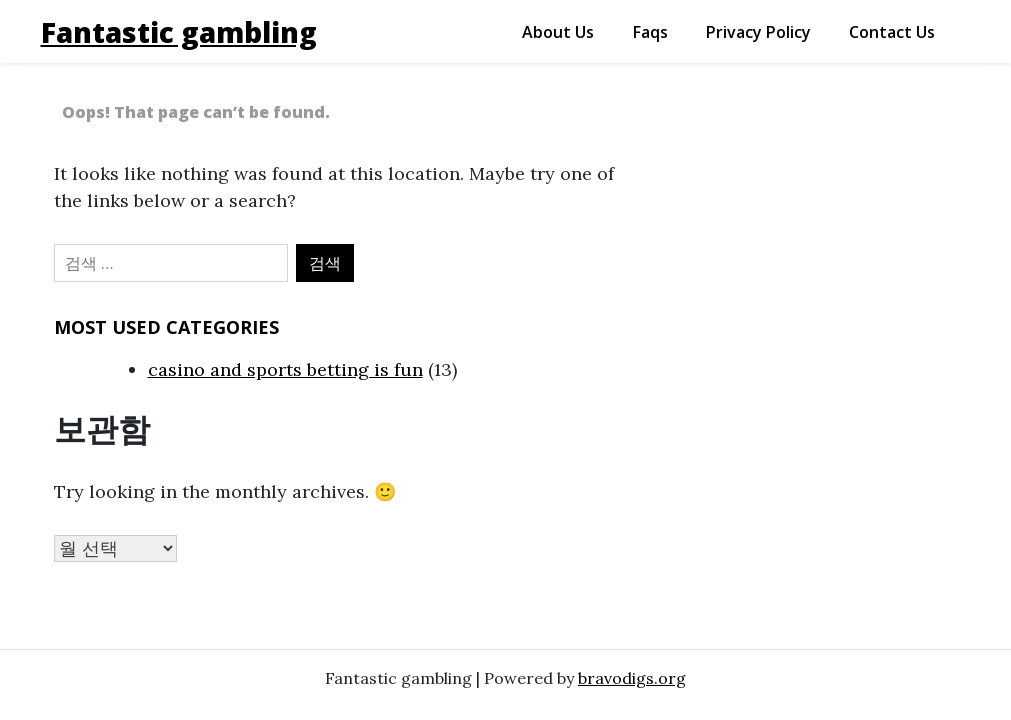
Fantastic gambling (179, 32)
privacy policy (758, 32)
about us (558, 32)
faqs (650, 32)
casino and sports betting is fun (285, 369)
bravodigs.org (632, 678)
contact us (892, 32)
